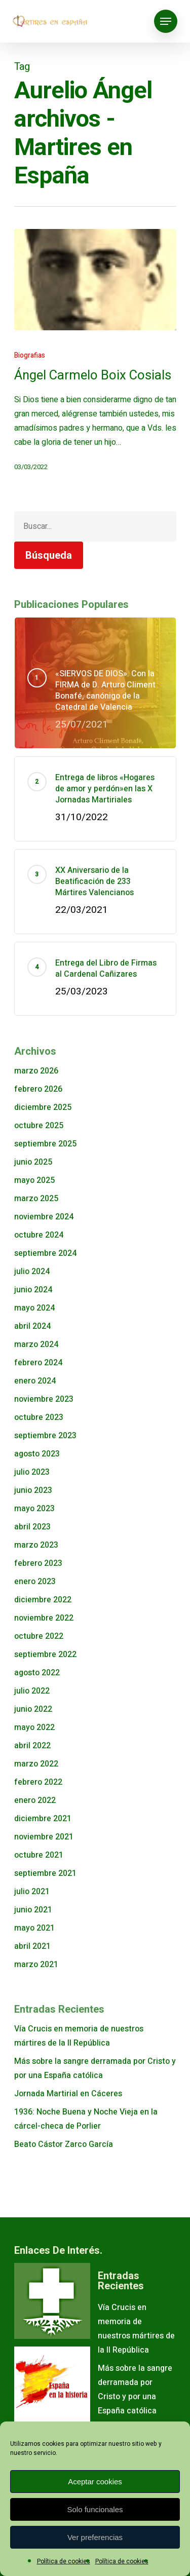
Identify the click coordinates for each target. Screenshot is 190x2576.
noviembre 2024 (43, 1217)
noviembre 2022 (43, 1618)
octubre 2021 (38, 1855)
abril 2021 (32, 1946)
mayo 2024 (34, 1308)
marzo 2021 (36, 1964)
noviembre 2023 (43, 1399)
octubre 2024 (38, 1235)
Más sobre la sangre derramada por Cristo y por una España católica (95, 2068)
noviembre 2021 (43, 1837)
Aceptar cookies (95, 2481)
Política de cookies (63, 2561)
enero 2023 (35, 1581)
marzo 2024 (36, 1344)
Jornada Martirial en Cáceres (68, 2094)
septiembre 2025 (45, 1144)
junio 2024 (33, 1290)
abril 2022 (32, 1746)
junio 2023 (33, 1490)
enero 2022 (35, 1800)
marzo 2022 (36, 1764)
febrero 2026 (38, 1089)
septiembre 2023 (45, 1436)
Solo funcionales (95, 2509)
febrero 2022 (38, 1782)
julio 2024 (32, 1271)
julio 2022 (32, 1691)
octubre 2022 (38, 1636)
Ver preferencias (95, 2537)
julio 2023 (32, 1472)
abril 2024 (32, 1326)
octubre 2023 (38, 1417)
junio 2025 (33, 1162)
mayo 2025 (34, 1180)
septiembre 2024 (45, 1253)
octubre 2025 (38, 1126)
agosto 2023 (37, 1454)
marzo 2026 (36, 1071)
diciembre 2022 (42, 1600)
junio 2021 (33, 1910)
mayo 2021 (34, 1928)
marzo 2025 (36, 1199)
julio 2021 (32, 1892)
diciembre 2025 (42, 1107)
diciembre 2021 (42, 1819)
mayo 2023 (34, 1509)
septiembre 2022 (45, 1654)
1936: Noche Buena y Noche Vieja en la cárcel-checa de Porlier (86, 2119)
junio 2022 (33, 1709)
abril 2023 (32, 1527)
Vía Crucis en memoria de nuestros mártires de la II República (78, 2036)
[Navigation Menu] (165, 21)
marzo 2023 (36, 1545)
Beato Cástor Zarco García (63, 2144)
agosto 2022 (37, 1673)
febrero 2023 (38, 1563)
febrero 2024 (38, 1363)
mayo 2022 (34, 1727)
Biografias (29, 355)
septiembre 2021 (45, 1873)
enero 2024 (35, 1381)
